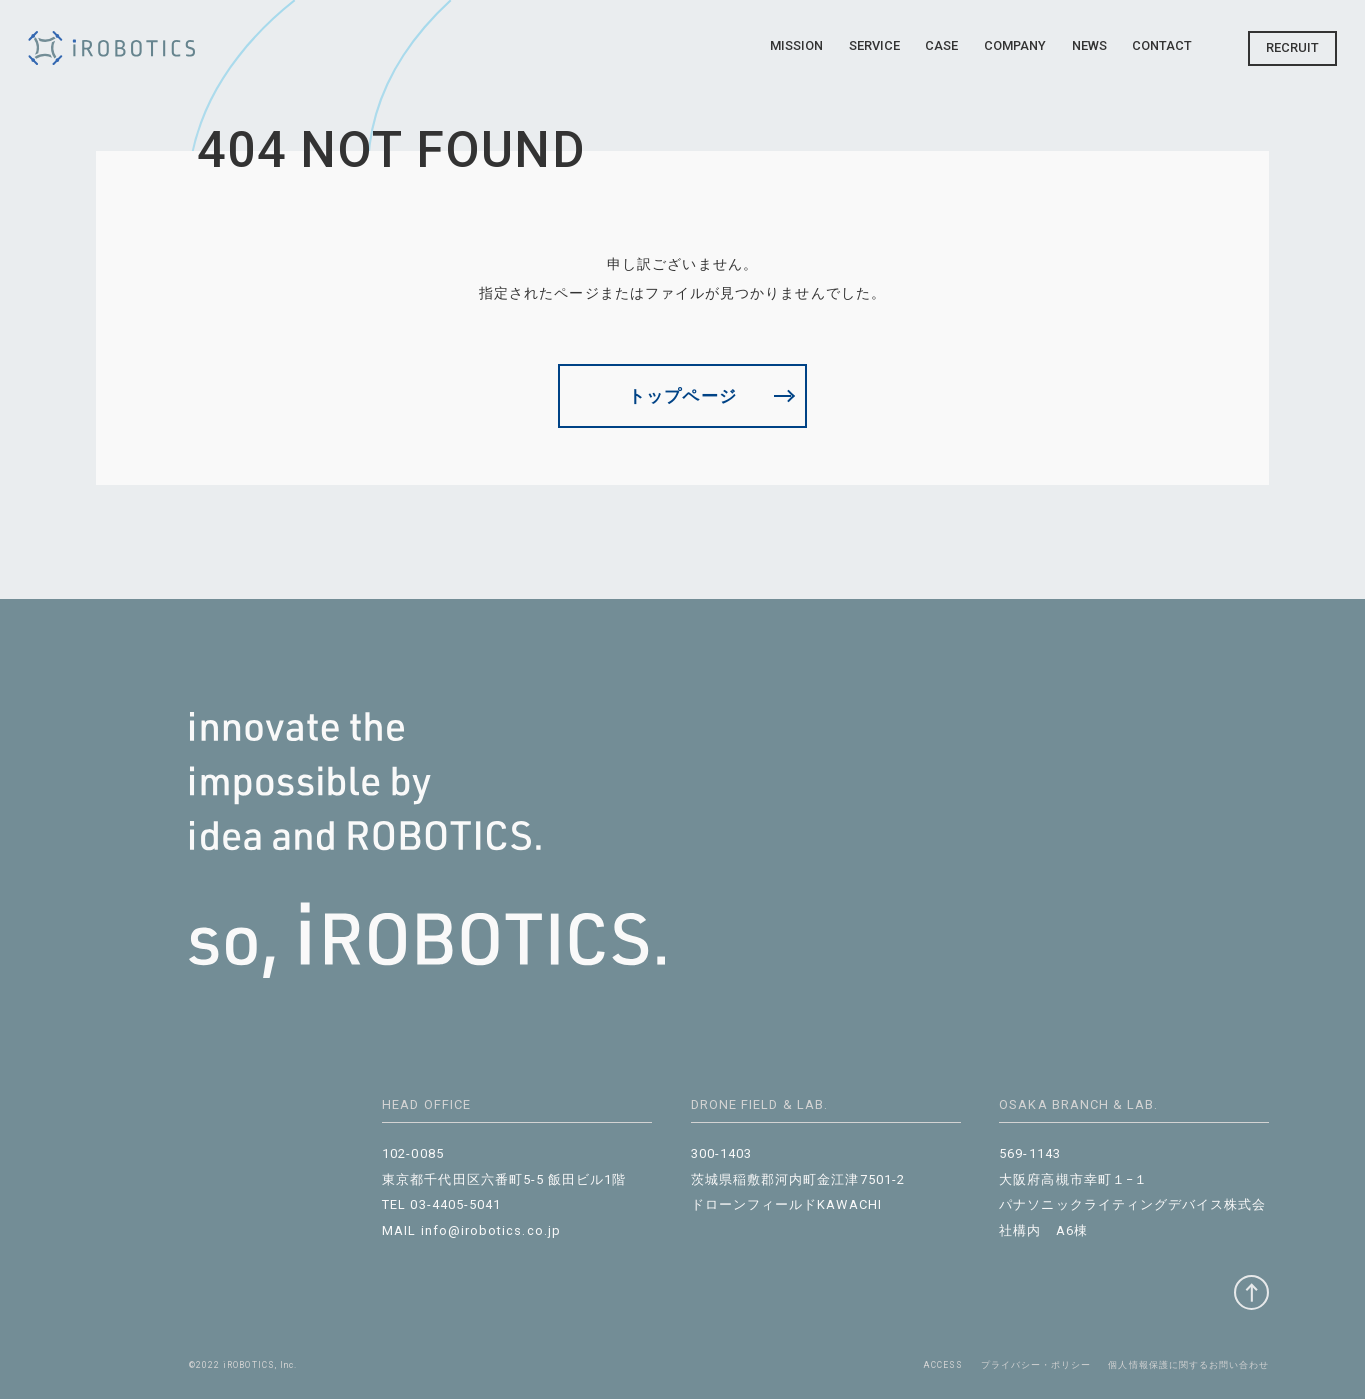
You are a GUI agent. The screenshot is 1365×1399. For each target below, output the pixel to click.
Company (1015, 45)
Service (874, 45)
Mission (796, 45)
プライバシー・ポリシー (1036, 1365)
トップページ (682, 396)
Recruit (1292, 47)
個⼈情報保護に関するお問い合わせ (1188, 1365)
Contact (1162, 45)
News (1089, 45)
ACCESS (943, 1365)
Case (941, 45)
